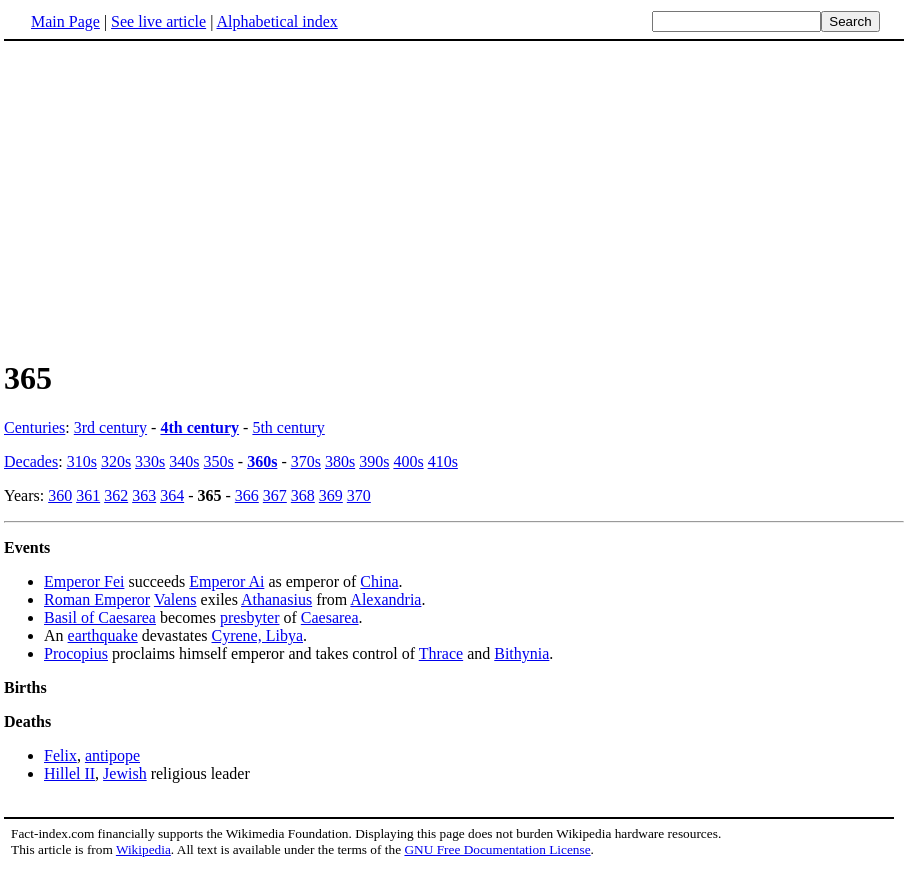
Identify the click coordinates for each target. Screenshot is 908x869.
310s (82, 461)
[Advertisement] (454, 199)
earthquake (103, 635)
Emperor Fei (84, 581)
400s (408, 461)
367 (275, 495)
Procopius (76, 653)
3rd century (110, 427)
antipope (112, 755)
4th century (199, 427)
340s (184, 461)
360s (262, 461)
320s (116, 461)
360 (60, 495)
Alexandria (385, 599)
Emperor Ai (226, 581)
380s (340, 461)
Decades (31, 461)
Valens (175, 599)
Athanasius (276, 599)
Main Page (65, 21)
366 (247, 495)
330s (150, 461)
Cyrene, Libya (258, 635)
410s (443, 461)
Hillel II (69, 773)
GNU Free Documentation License (497, 849)
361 (88, 495)
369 (331, 495)
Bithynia (521, 653)
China (379, 581)
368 (303, 495)
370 (359, 495)
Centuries (34, 427)
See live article (158, 21)
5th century (288, 427)
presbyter (250, 617)
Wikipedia (143, 849)
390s (374, 461)
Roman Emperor (97, 599)
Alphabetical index (276, 21)
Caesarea (330, 617)
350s (219, 461)
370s (306, 461)
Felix (60, 755)
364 (172, 495)
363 (144, 495)
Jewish (125, 773)
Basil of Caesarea (100, 617)
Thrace (441, 653)
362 (116, 495)
